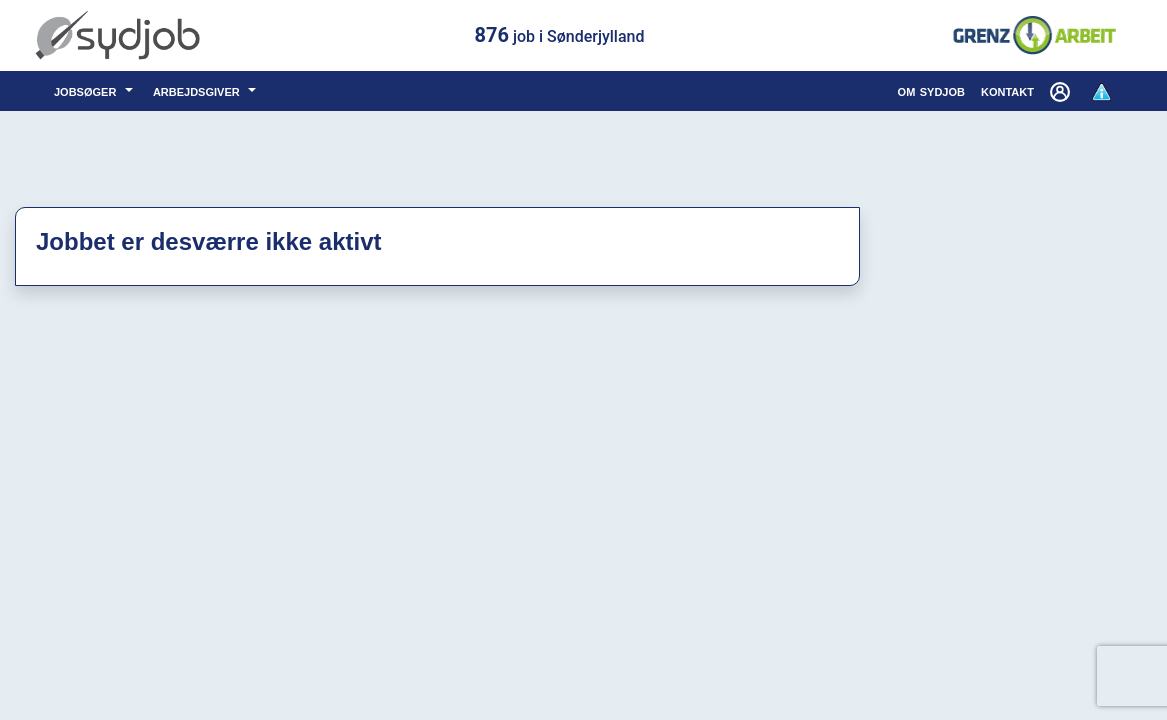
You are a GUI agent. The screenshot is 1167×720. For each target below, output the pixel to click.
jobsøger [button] (87, 90)
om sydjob (931, 90)
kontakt (1007, 90)
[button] (1062, 91)
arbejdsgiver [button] (198, 90)
